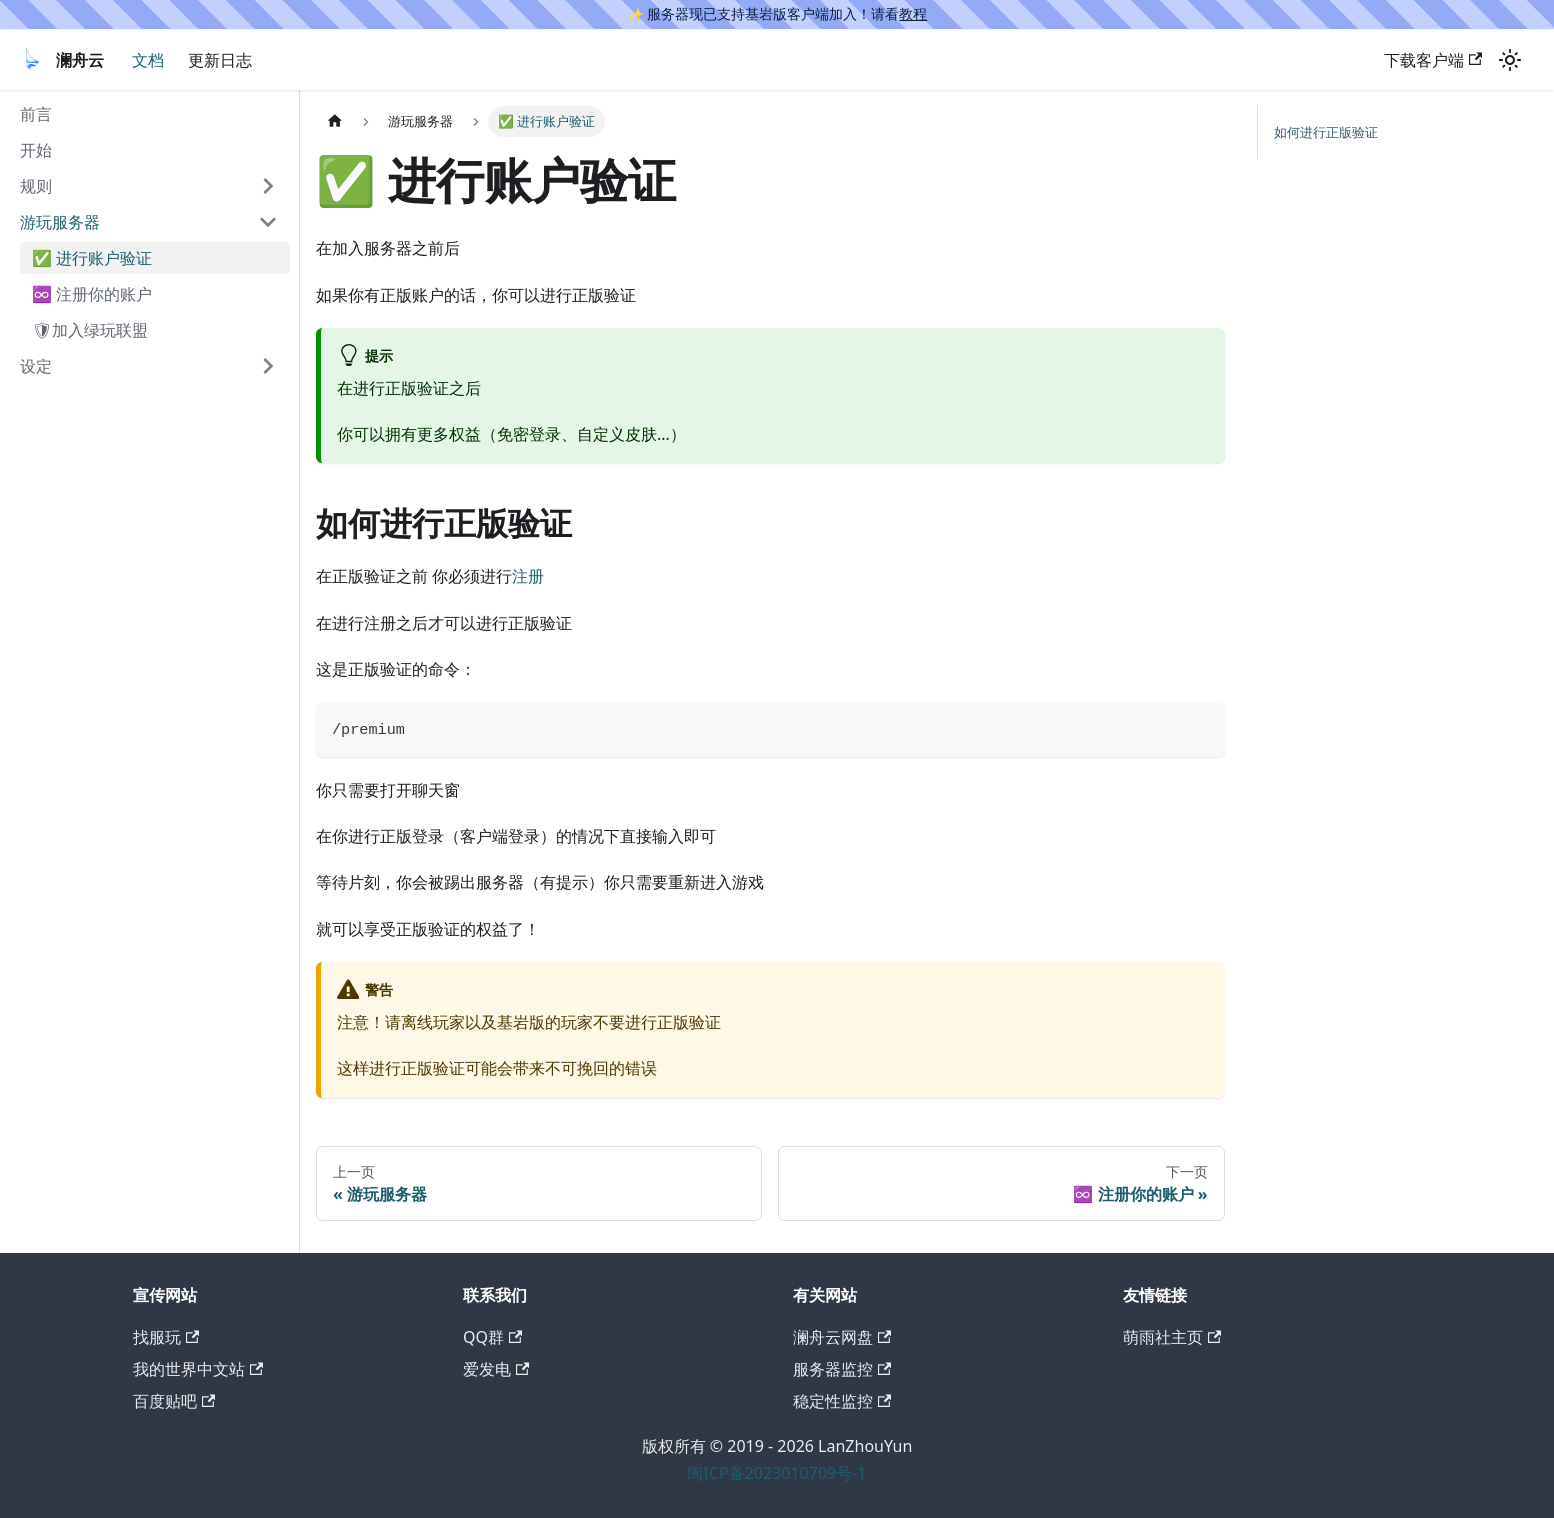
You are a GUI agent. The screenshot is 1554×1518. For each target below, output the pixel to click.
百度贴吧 (174, 1401)
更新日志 (220, 60)
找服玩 (166, 1337)
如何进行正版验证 (1326, 132)
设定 (36, 366)
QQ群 (492, 1337)
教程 (913, 13)
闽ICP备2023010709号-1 (776, 1473)
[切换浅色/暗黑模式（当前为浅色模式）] (1510, 60)
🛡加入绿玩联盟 (90, 330)
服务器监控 (842, 1369)
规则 (36, 186)
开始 (36, 150)
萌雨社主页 (1172, 1337)
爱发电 (496, 1369)
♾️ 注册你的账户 (92, 294)
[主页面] (335, 121)
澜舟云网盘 (842, 1337)
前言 (36, 114)
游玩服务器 (60, 222)
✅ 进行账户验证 (92, 258)
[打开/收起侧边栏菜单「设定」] (268, 366)
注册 (528, 576)
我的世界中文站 (198, 1369)
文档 (148, 60)
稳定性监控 (842, 1401)
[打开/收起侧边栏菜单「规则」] (268, 186)
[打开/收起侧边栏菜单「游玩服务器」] (268, 222)
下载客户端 (1433, 60)
